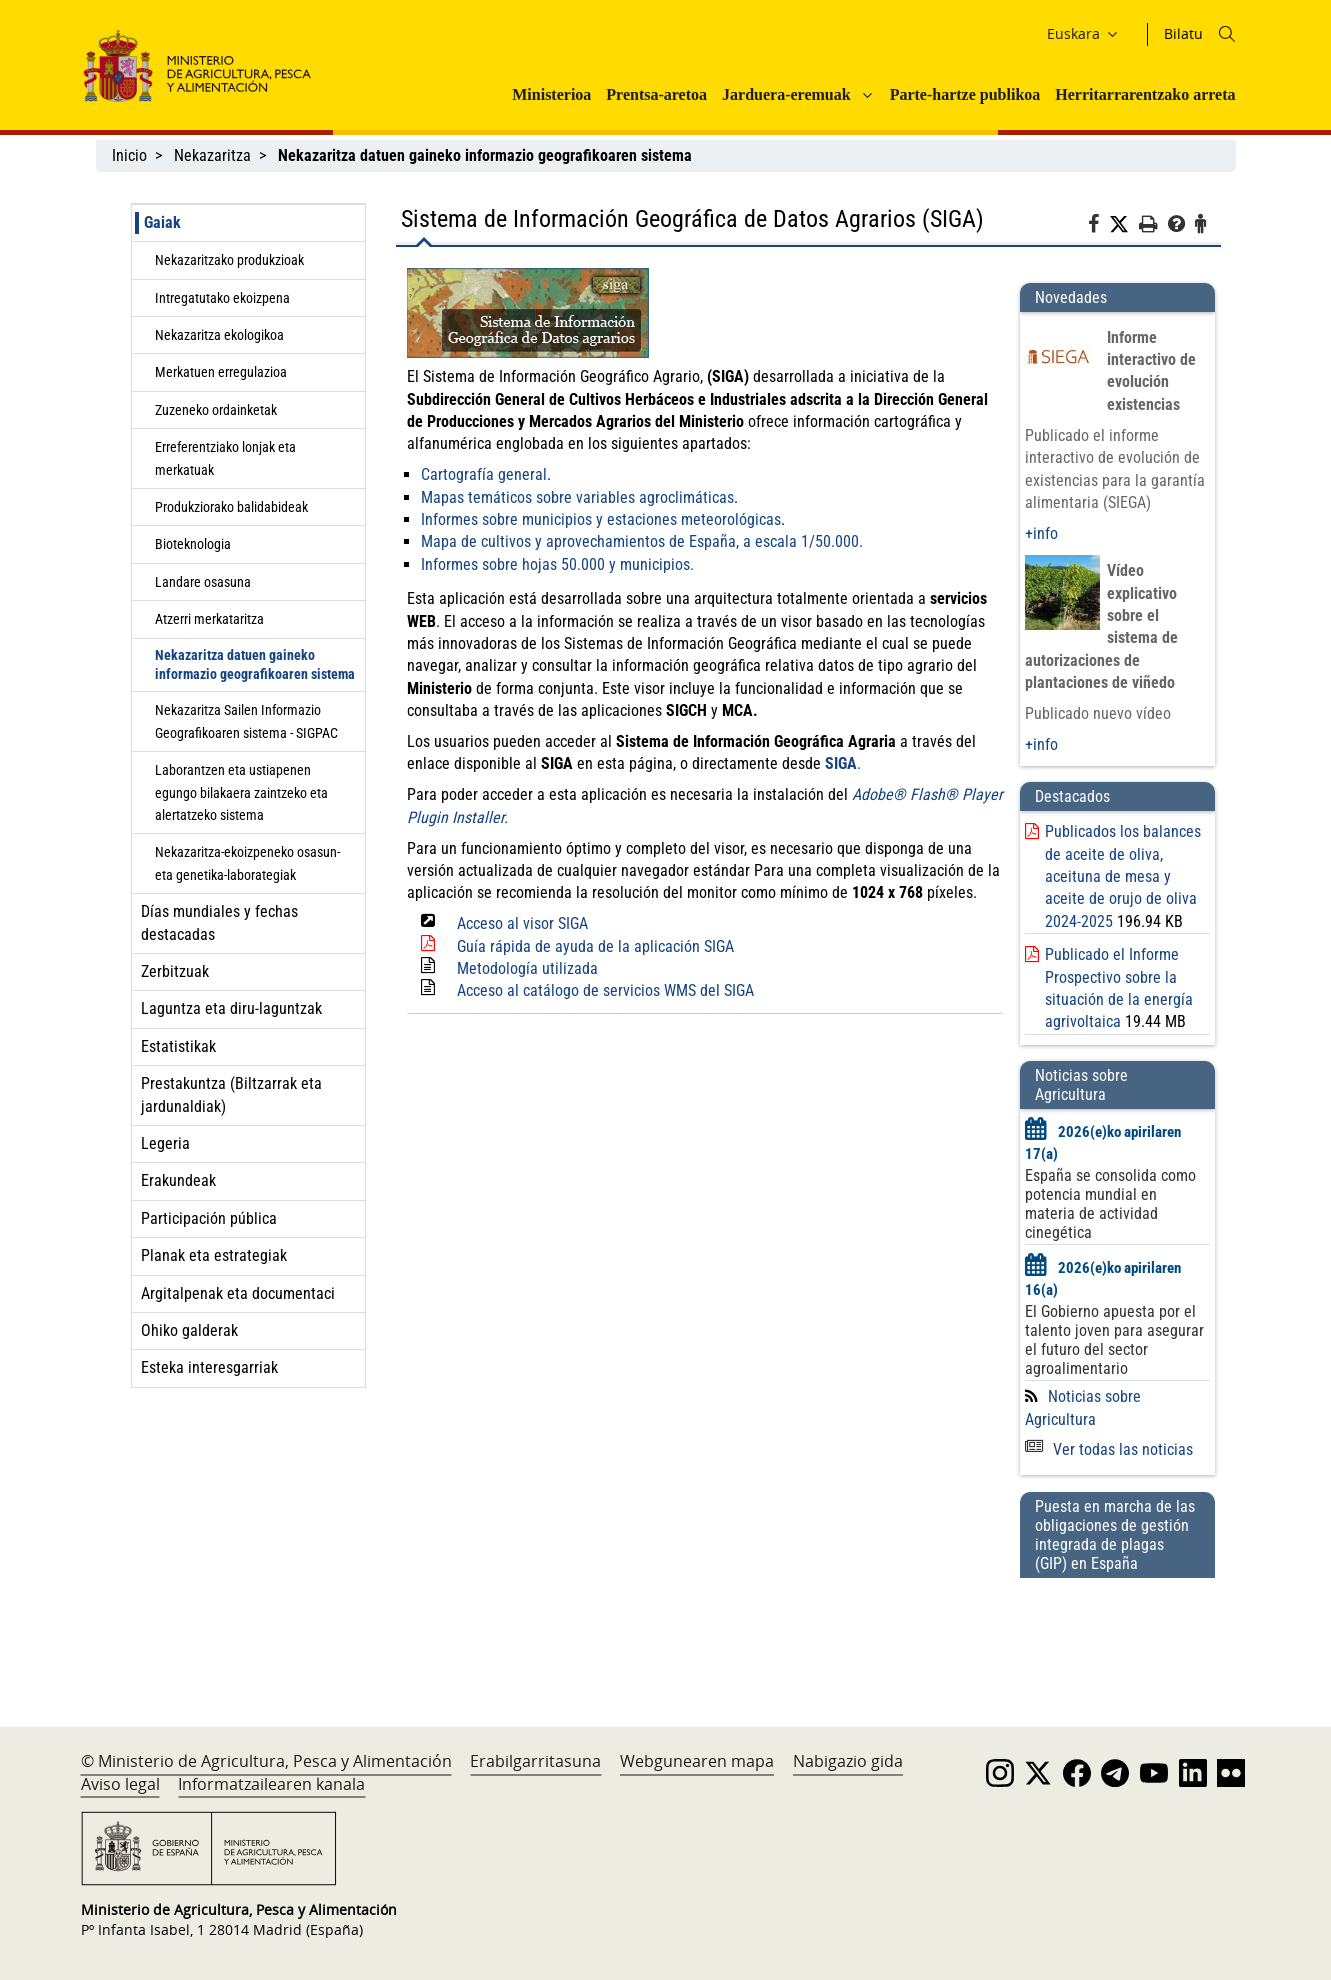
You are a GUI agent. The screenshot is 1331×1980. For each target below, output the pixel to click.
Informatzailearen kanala (271, 1784)
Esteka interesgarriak (209, 1367)
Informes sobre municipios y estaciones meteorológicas (601, 519)
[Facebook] (1098, 227)
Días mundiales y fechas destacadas (219, 922)
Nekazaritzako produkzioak (229, 260)
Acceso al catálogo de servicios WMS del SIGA (605, 990)
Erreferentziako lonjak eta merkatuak (225, 458)
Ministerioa (551, 94)
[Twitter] (1124, 225)
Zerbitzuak (175, 971)
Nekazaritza (212, 155)
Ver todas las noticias (1109, 1449)
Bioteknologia (193, 544)
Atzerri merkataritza (209, 619)
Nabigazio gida (848, 1761)
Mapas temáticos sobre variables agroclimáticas (577, 497)
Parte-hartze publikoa (965, 94)
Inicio (129, 155)
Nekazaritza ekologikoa (219, 335)
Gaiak (162, 222)
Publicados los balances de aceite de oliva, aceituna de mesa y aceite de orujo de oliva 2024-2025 (1123, 876)
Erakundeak (178, 1180)
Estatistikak (178, 1046)
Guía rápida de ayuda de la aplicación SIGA (595, 946)
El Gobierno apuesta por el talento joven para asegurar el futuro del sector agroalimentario (1114, 1340)
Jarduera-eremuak (786, 94)
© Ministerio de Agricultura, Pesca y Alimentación (266, 1761)
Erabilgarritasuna (535, 1761)
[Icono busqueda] (1227, 34)
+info (1041, 533)
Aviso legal (120, 1784)
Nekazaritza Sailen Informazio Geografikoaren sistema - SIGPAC (246, 721)
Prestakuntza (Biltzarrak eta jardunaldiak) (231, 1094)
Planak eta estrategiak (214, 1255)
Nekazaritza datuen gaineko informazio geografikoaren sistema (255, 664)
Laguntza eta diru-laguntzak (231, 1008)
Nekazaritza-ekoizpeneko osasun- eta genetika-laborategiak (247, 863)
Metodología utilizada (527, 968)
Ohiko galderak (189, 1330)
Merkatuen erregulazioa (221, 372)
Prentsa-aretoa (656, 94)
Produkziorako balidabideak (231, 507)
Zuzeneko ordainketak (216, 410)
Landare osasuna (203, 582)
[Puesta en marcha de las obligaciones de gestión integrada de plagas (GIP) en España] (1117, 1633)
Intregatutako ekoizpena (222, 298)
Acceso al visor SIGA (522, 923)
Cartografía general (484, 474)
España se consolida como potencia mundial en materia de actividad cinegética (1110, 1204)
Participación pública (209, 1218)
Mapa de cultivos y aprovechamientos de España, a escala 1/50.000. (642, 541)
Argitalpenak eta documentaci (238, 1293)
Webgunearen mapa (697, 1761)
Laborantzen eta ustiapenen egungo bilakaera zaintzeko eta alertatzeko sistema (241, 792)
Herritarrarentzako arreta (1145, 94)
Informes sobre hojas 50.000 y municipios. (557, 564)
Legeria (165, 1143)
